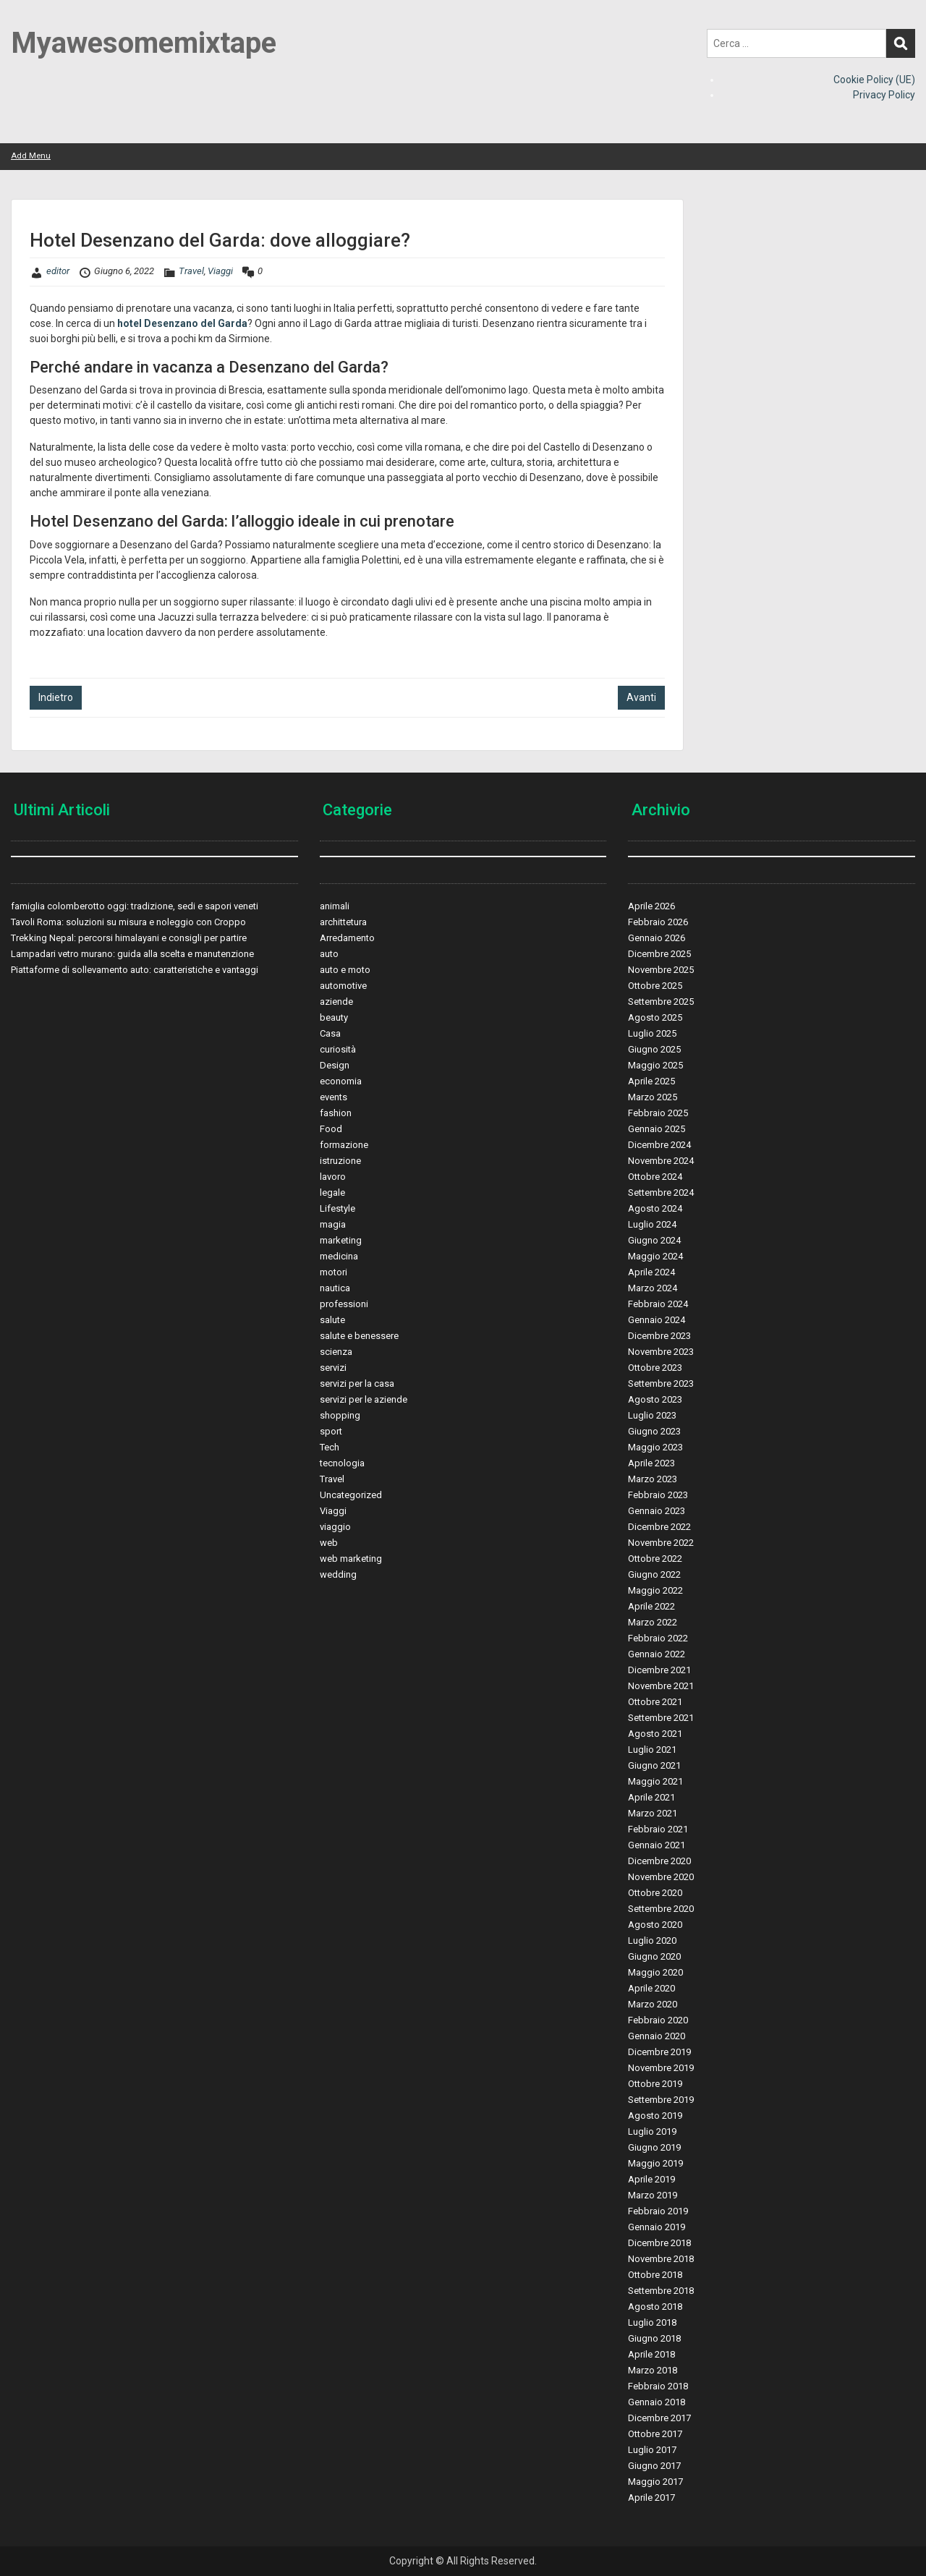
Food (331, 1128)
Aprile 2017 (651, 2497)
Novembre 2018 (661, 2258)
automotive (343, 985)
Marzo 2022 (652, 1622)
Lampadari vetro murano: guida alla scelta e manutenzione (132, 953)
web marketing (351, 1558)
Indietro (55, 697)
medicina (339, 1256)
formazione (344, 1144)
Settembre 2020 (661, 1908)
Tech (329, 1447)
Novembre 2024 (661, 1160)
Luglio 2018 (652, 2322)
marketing (341, 1240)
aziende (336, 1001)
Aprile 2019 (651, 2179)
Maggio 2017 (655, 2481)
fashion (336, 1113)
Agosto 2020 (655, 1924)
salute (332, 1319)
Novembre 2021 (661, 1685)
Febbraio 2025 (658, 1113)
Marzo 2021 (652, 1813)
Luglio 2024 (652, 1224)
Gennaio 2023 (656, 1510)
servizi (333, 1367)
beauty (334, 1017)
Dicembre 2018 (659, 2242)
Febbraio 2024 (658, 1303)
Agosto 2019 (655, 2115)
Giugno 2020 (654, 1956)
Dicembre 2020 (659, 1861)
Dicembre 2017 (659, 2418)
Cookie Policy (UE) (874, 79)
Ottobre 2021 (655, 1701)
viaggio (335, 1526)
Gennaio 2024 (656, 1319)
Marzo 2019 (652, 2195)
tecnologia (342, 1463)
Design (334, 1065)
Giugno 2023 (654, 1431)
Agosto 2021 (655, 1733)
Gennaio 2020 (656, 2036)
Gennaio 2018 (656, 2402)
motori (333, 1272)
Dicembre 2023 (659, 1335)
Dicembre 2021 (659, 1670)
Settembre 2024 (661, 1192)
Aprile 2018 (651, 2354)
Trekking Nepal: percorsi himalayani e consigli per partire (129, 937)
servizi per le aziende (363, 1399)
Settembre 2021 (661, 1717)
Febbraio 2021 (658, 1829)
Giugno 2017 (654, 2465)
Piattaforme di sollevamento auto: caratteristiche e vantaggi (134, 969)
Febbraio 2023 (658, 1494)
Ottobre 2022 (655, 1558)
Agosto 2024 (655, 1208)
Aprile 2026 (651, 906)
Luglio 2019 (652, 2131)
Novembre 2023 (661, 1351)
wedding (338, 1574)
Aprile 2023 (651, 1463)
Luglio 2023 (652, 1415)
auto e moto (345, 969)
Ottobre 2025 (655, 985)
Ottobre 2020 (655, 1892)
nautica (335, 1288)
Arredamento (347, 937)
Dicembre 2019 (659, 2051)
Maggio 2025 (655, 1065)
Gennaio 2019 (656, 2227)
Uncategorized (351, 1494)
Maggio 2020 (655, 1972)
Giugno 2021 (654, 1765)
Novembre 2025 (661, 969)
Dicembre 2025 (659, 953)
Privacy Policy (884, 95)
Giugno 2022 (654, 1574)
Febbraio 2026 (658, 922)
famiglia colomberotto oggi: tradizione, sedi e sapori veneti (134, 906)
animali (334, 906)
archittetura (343, 922)
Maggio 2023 (655, 1447)
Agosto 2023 (655, 1399)
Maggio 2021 (655, 1781)
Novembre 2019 (661, 2067)
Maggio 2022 (655, 1590)
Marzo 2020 (652, 2004)
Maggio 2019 (655, 2163)
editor (57, 270)
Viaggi (220, 270)
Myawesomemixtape (143, 43)
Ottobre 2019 (655, 2083)
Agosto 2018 (655, 2306)
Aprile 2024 (651, 1272)
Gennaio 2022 (656, 1654)
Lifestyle (337, 1208)
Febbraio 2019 (658, 2211)
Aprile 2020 (651, 1988)
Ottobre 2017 (655, 2433)
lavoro (333, 1176)
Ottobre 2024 (655, 1176)
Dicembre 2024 (659, 1144)
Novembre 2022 (661, 1542)
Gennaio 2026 (656, 937)
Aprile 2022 (651, 1606)
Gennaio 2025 (656, 1128)
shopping (340, 1415)
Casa (330, 1033)
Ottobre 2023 (655, 1367)
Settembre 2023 (661, 1383)
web (329, 1542)
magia (333, 1224)
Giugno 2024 (654, 1240)
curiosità (338, 1049)
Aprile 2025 (651, 1081)
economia (341, 1081)
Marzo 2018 (652, 2370)
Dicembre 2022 (659, 1526)
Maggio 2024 (655, 1256)
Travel (191, 270)
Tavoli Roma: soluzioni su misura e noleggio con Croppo (128, 922)
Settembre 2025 (661, 1001)
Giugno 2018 (654, 2338)
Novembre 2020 (661, 1876)
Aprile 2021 (651, 1797)
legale (332, 1192)
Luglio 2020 (652, 1940)
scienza (336, 1351)
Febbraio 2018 (658, 2386)
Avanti (641, 697)
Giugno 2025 (654, 1049)
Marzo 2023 (652, 1479)
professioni (344, 1303)
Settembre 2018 (661, 2290)
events (333, 1097)
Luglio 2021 (652, 1749)
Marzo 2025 (652, 1097)
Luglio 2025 (652, 1033)
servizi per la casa (357, 1383)
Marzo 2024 (652, 1288)
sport (331, 1431)
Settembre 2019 (661, 2099)
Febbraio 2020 (658, 2020)
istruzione (340, 1160)
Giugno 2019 (654, 2147)
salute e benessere (359, 1335)
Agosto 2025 (655, 1017)
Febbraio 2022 (658, 1638)
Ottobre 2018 (655, 2274)
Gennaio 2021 (656, 1845)
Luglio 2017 (652, 2449)
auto (329, 953)
